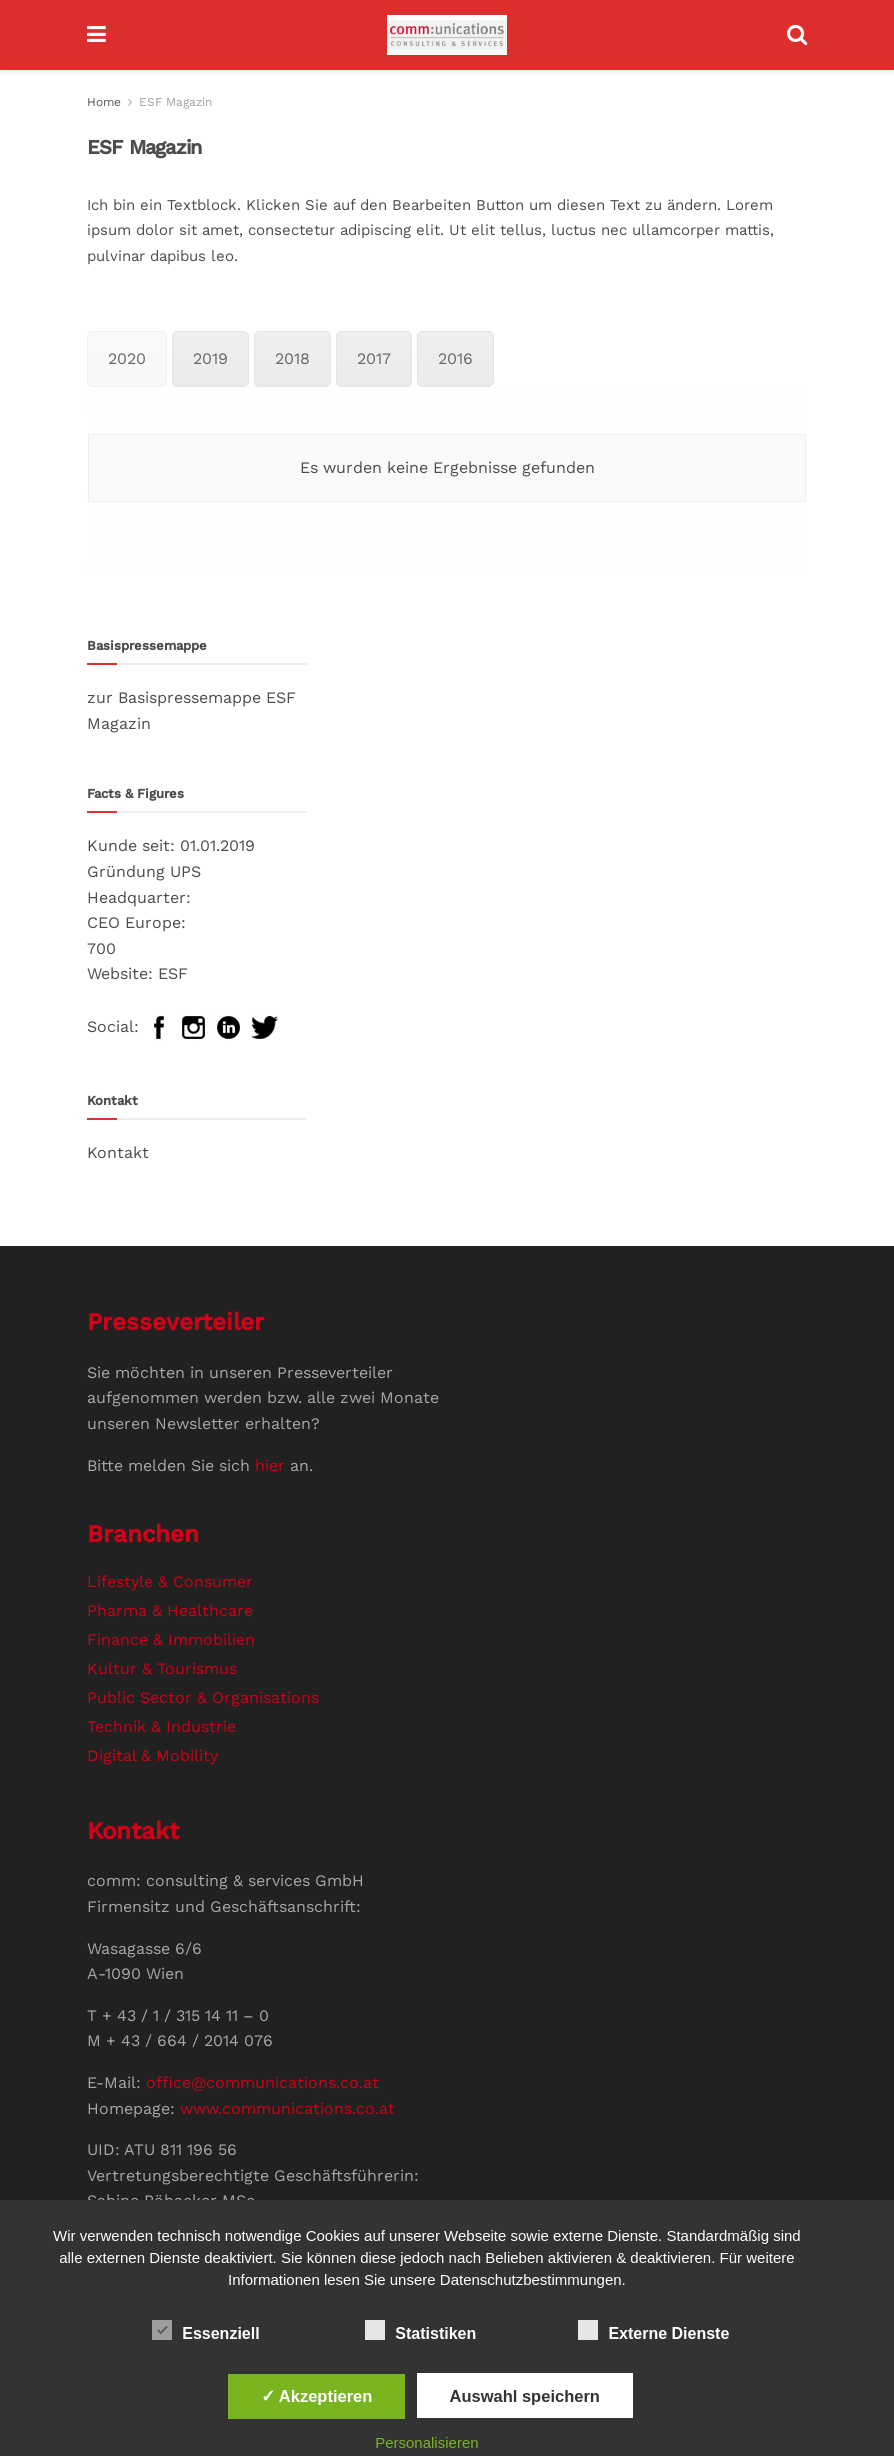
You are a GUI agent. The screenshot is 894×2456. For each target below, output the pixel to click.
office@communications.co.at (262, 2082)
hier (270, 1465)
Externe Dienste (653, 2330)
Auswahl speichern (525, 2396)
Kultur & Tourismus (162, 1668)
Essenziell (205, 2330)
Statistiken (420, 2330)
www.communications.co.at (287, 2108)
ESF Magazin (175, 102)
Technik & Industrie (161, 1726)
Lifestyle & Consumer (170, 1581)
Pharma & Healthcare (170, 1610)
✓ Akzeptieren (317, 2396)
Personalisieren (426, 2442)
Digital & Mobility (152, 1755)
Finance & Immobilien (171, 1639)
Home (104, 102)
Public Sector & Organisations (203, 1697)
